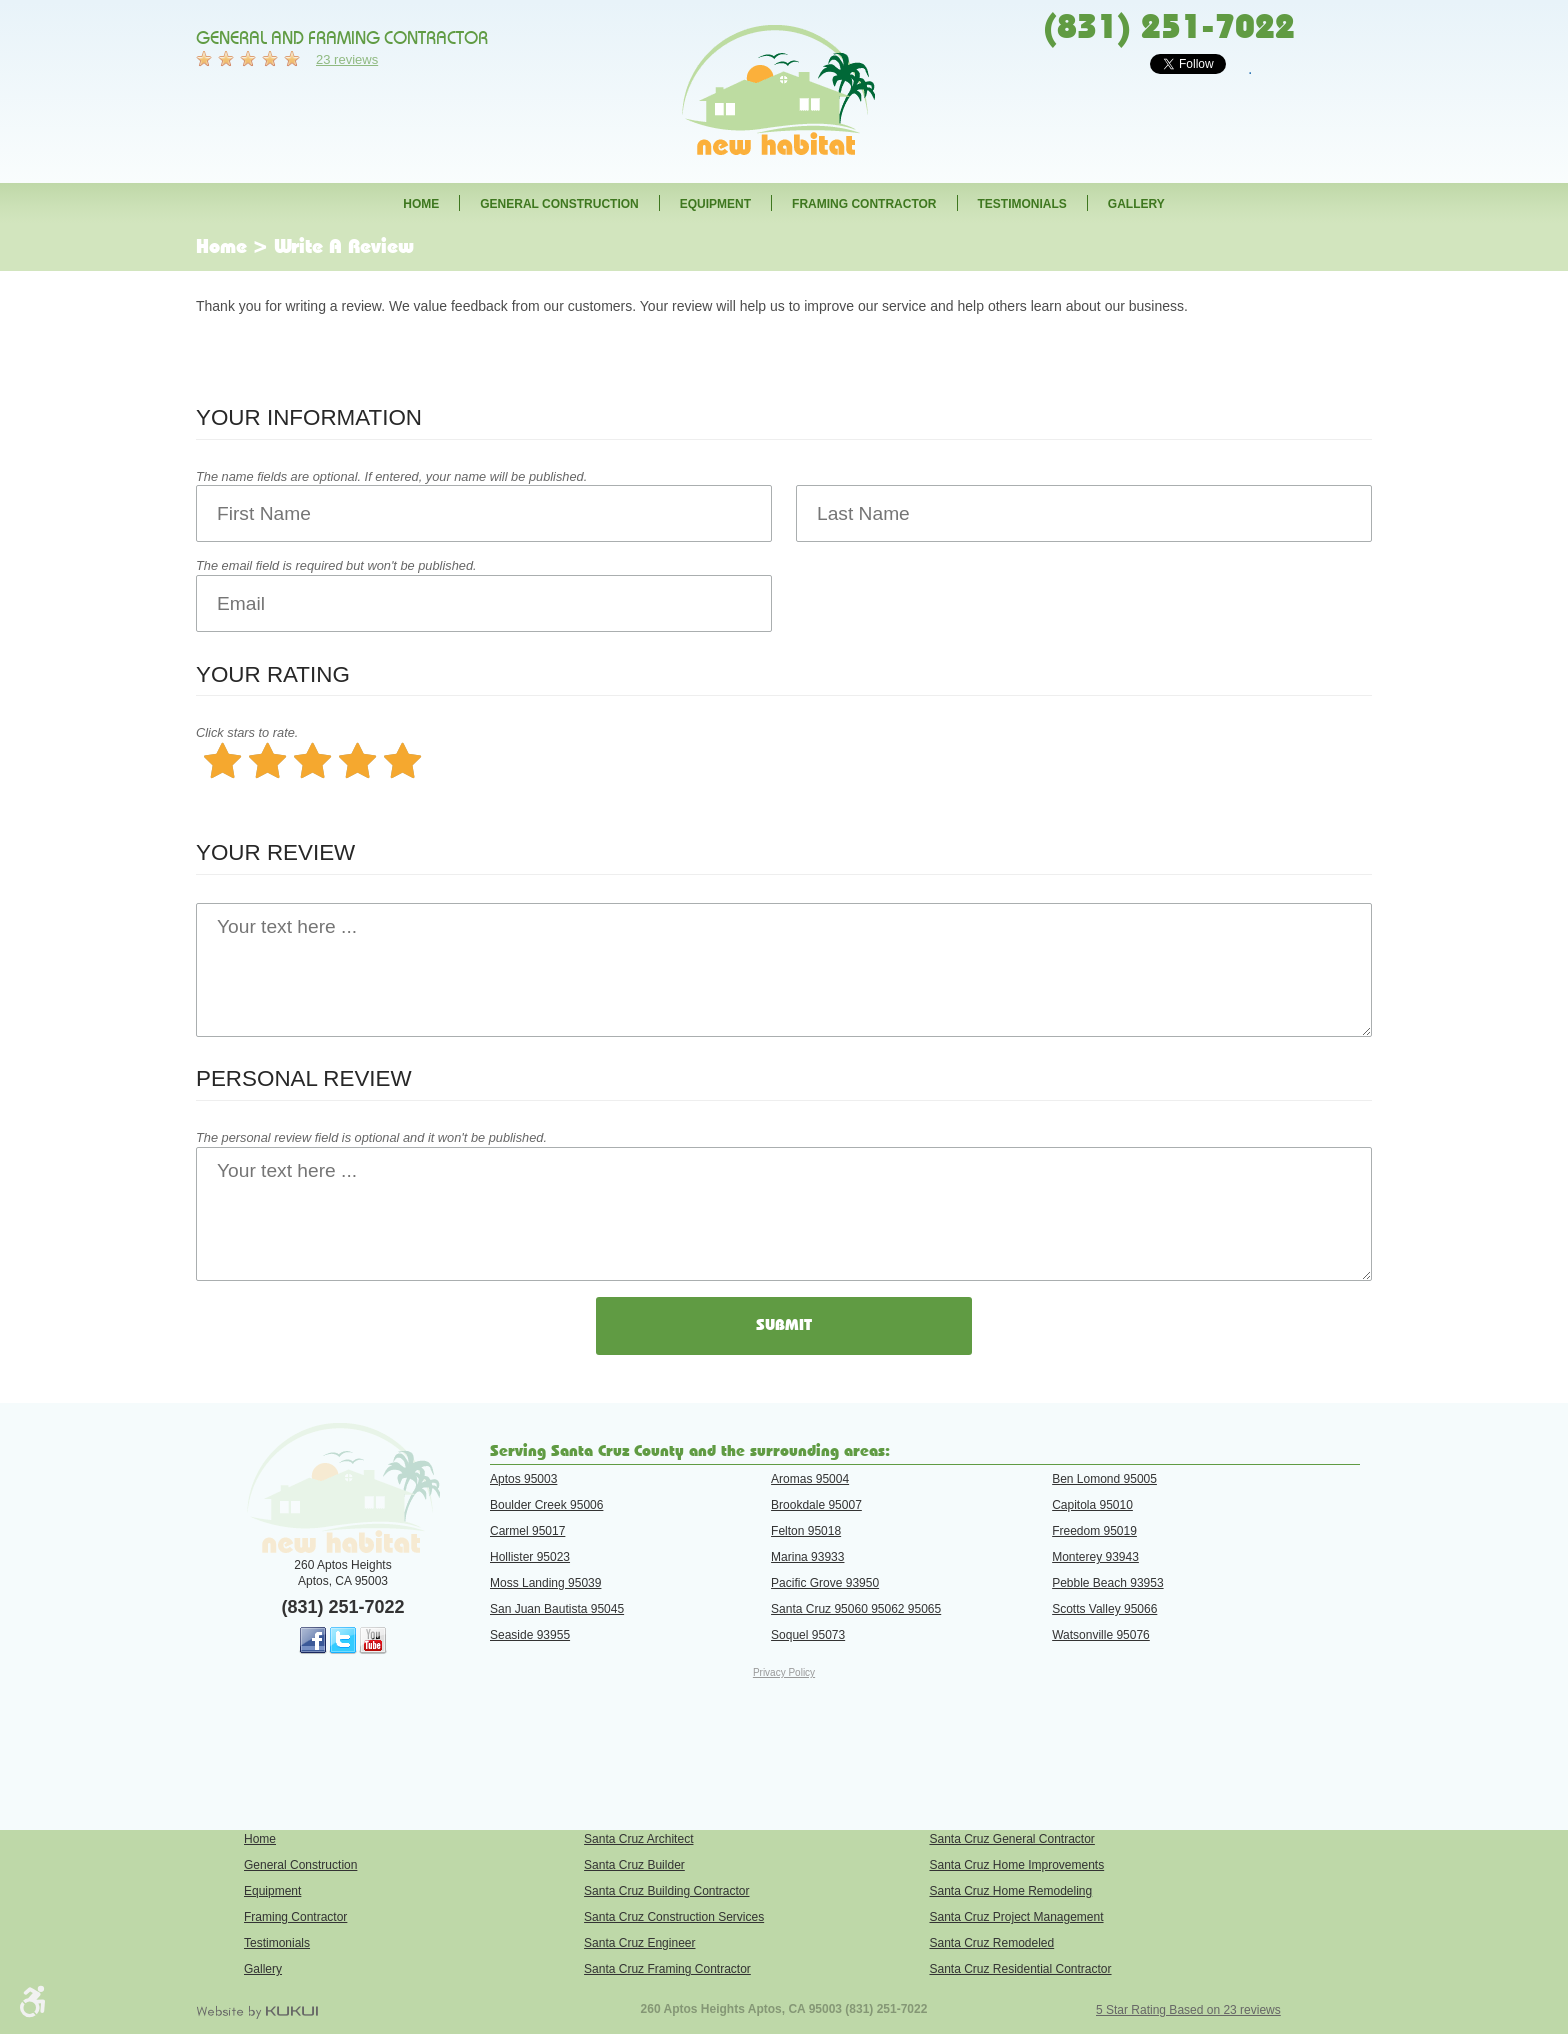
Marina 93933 (807, 1557)
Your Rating (273, 674)
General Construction (559, 204)
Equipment (715, 204)
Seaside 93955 (530, 1635)
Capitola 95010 (1092, 1505)
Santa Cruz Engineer (639, 1943)
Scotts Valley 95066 (1104, 1609)
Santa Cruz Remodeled (991, 1943)
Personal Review (304, 1078)
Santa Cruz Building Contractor (666, 1891)
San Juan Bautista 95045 (557, 1609)
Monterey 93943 (1095, 1557)
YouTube (373, 1641)
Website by (257, 2012)
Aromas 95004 (810, 1479)
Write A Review (344, 246)
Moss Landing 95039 (545, 1583)
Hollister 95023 (530, 1557)
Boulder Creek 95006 (546, 1505)
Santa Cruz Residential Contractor (1020, 1969)
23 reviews (347, 59)
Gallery (1136, 204)
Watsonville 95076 (1101, 1635)
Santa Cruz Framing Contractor (667, 1969)
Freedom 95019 (1094, 1531)
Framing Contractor (864, 204)
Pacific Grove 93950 (825, 1583)
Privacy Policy (784, 1672)
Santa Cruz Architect (638, 1839)
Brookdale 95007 (816, 1505)
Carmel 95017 (527, 1531)
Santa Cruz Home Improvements (1016, 1865)
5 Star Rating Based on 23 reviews (1188, 2010)
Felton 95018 (806, 1531)
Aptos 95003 (523, 1479)
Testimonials (1022, 204)
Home (421, 204)
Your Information (309, 417)
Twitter (343, 1641)
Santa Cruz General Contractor (1011, 1839)
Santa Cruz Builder (634, 1865)
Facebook (313, 1641)
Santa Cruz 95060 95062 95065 (856, 1609)
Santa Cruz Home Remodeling (1010, 1891)
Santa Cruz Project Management (1016, 1917)
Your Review (275, 852)
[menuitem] (421, 203)
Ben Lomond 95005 (1104, 1479)
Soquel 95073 (808, 1635)
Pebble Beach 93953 (1107, 1583)
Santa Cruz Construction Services (674, 1917)
